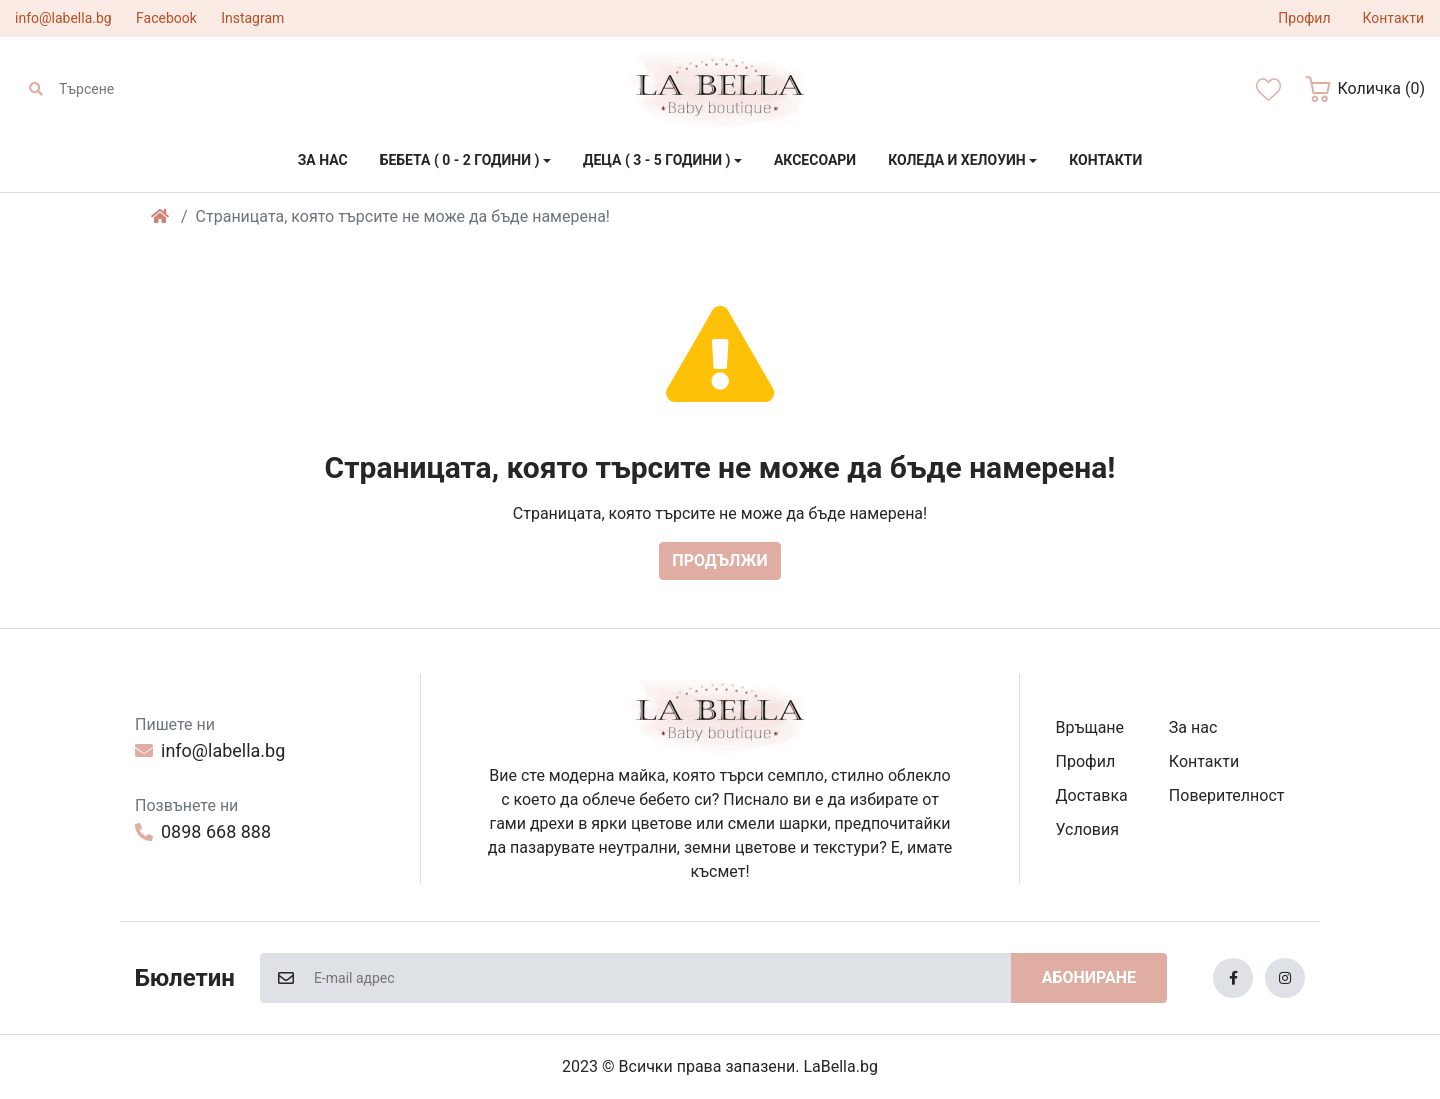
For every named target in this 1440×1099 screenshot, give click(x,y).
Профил (1086, 761)
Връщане (1090, 727)
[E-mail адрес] (661, 978)
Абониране (1089, 977)
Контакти (1204, 761)
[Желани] (1268, 89)
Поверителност (1227, 795)
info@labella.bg (63, 18)
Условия (1087, 829)
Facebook (166, 18)
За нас (1193, 727)
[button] (1365, 89)
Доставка (1092, 795)
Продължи (719, 560)
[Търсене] (148, 89)
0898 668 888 (203, 831)
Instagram (252, 18)
